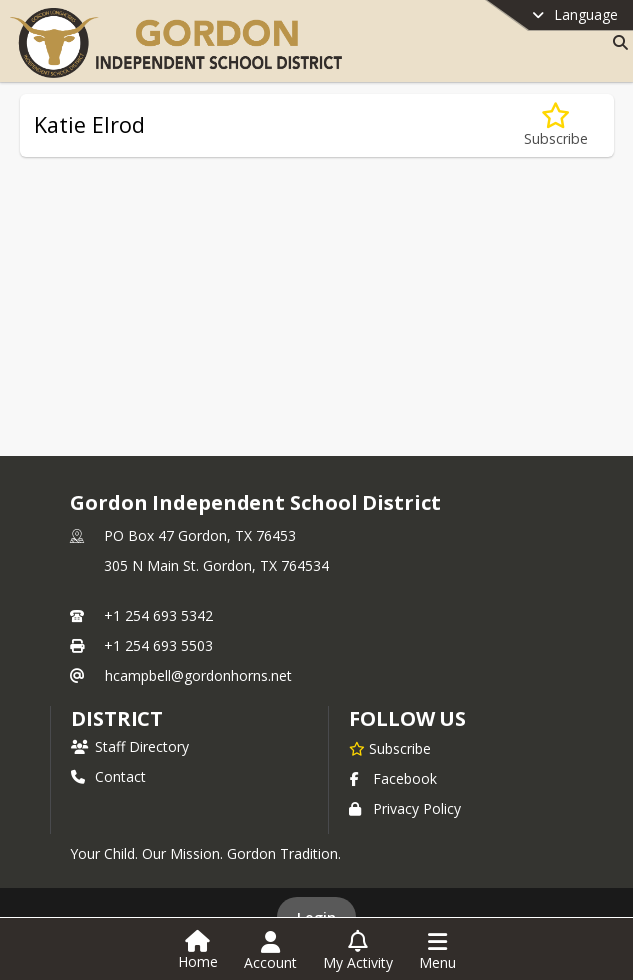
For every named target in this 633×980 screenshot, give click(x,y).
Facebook (393, 778)
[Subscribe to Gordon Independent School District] (390, 748)
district (117, 718)
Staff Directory (130, 746)
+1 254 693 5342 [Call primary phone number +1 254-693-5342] (158, 615)
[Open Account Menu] (270, 951)
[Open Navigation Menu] (437, 951)
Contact (108, 776)
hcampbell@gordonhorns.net (198, 675)
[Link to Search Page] (616, 42)
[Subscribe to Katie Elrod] (556, 125)
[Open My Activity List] (358, 951)
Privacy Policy (405, 808)
